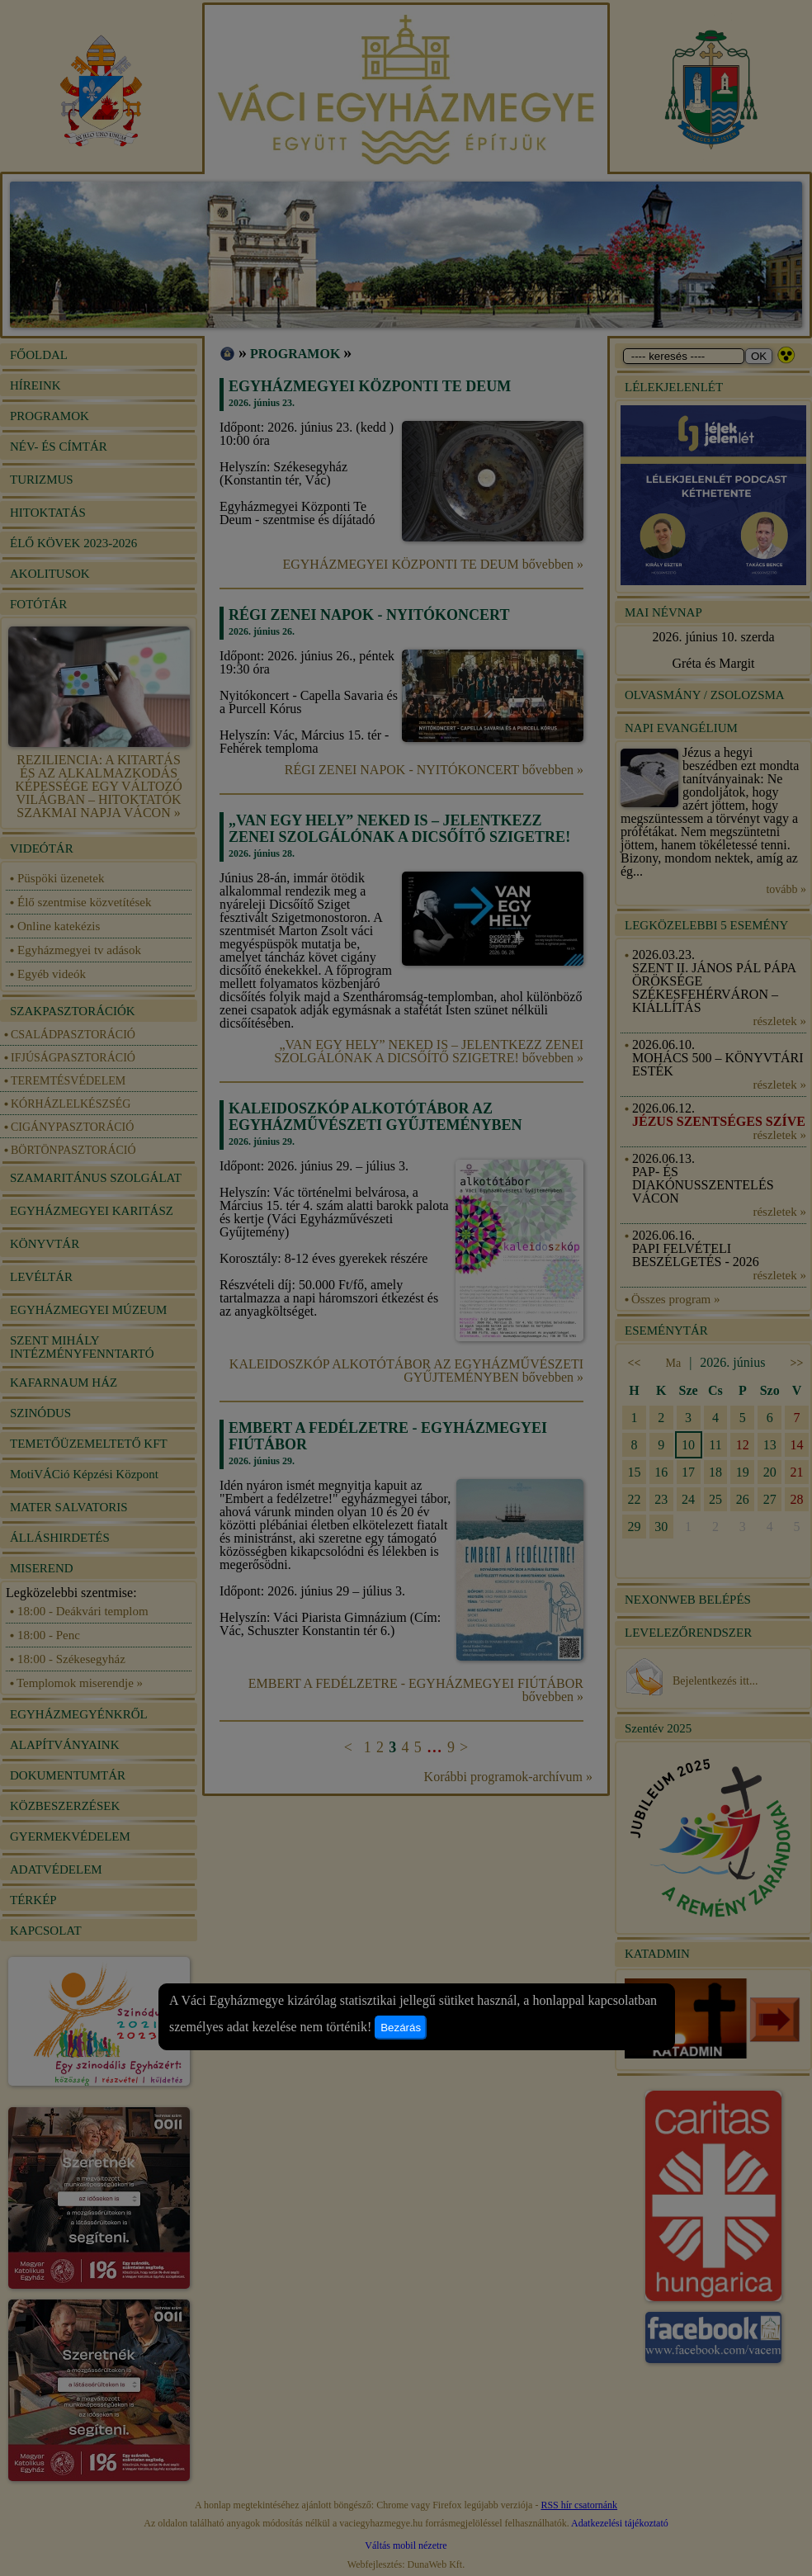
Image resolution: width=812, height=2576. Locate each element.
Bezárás (400, 2027)
